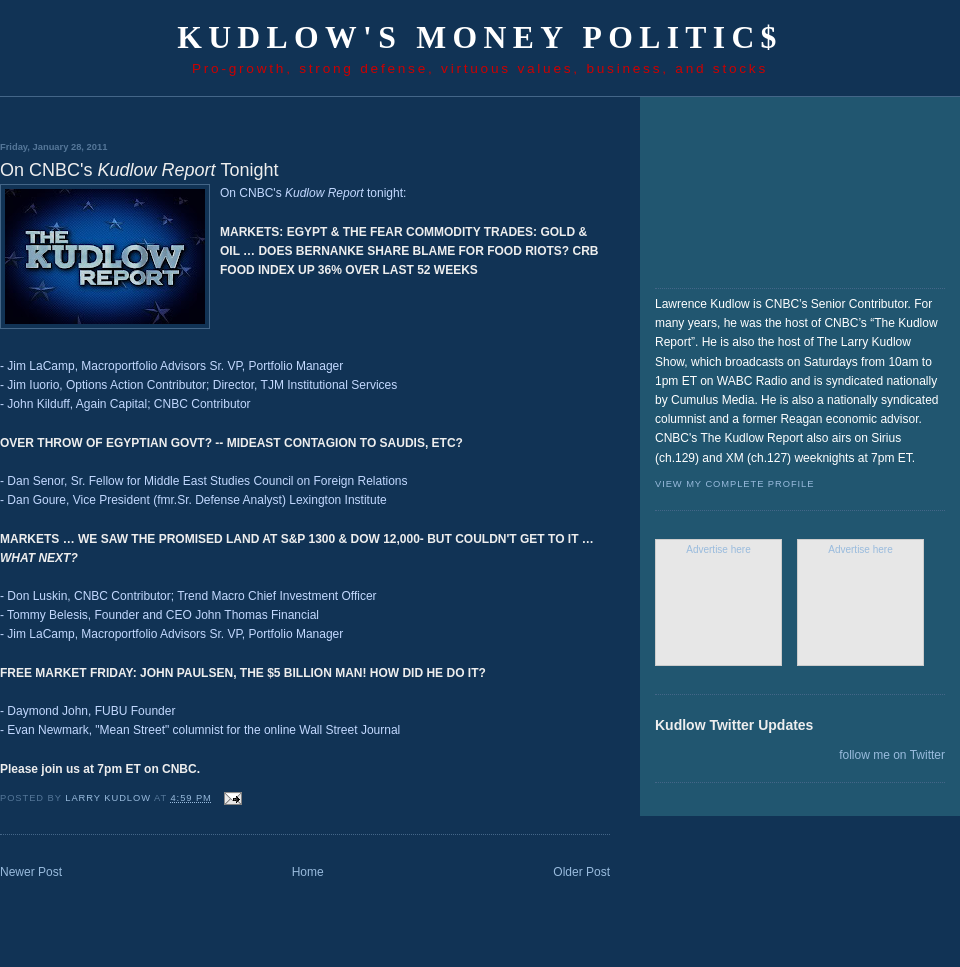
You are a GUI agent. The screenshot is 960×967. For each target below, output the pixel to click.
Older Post (581, 872)
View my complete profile (734, 484)
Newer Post (31, 872)
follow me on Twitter (892, 755)
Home (308, 872)
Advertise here (718, 549)
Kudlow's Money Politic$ (480, 37)
